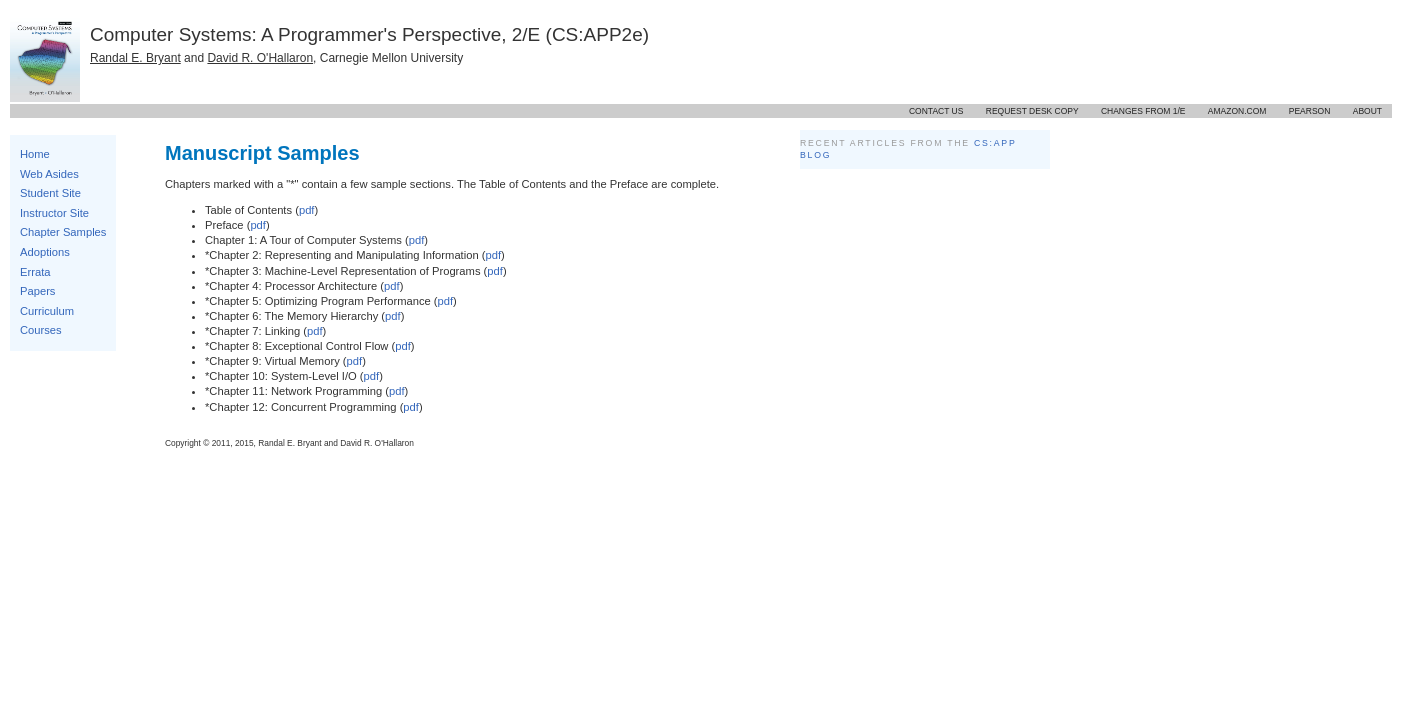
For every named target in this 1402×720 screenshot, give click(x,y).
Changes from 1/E (1143, 111)
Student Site (50, 193)
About (1367, 111)
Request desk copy (1032, 111)
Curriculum (47, 311)
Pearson (1310, 111)
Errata (35, 272)
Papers (37, 291)
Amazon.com (1237, 111)
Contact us (936, 111)
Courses (41, 330)
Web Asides (49, 174)
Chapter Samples (63, 232)
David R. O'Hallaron (260, 58)
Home (35, 154)
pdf (307, 210)
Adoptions (45, 252)
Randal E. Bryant (135, 58)
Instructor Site (54, 213)
